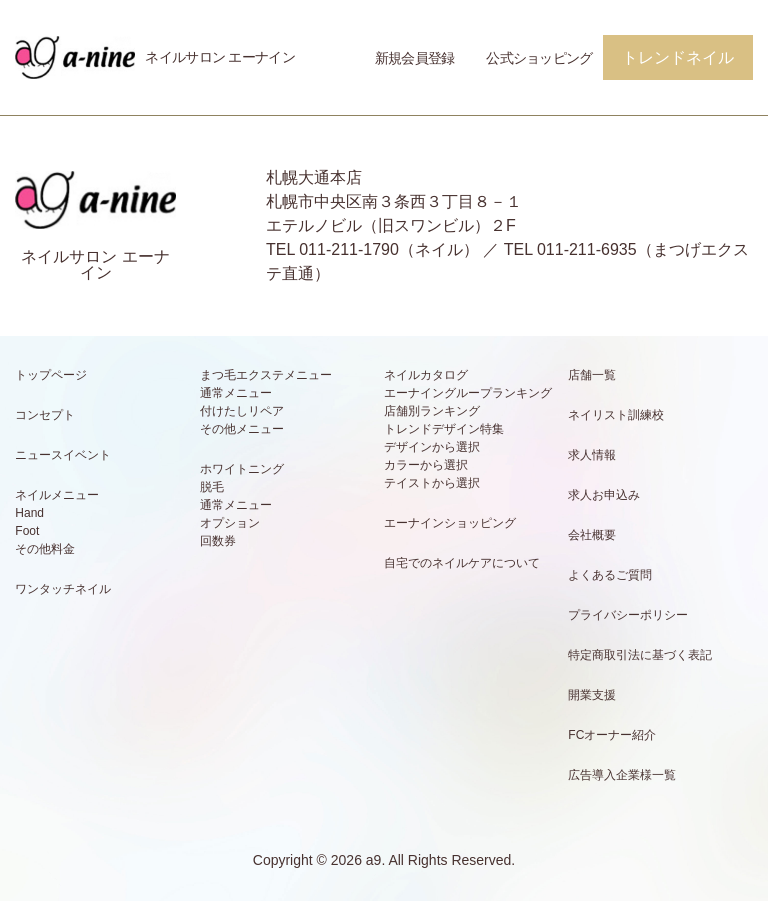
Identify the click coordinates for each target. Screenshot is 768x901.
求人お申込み (604, 495)
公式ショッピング (539, 58)
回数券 (218, 541)
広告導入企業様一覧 (622, 775)
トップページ (51, 375)
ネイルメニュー (57, 495)
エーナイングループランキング (468, 393)
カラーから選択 (426, 465)
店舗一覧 (592, 375)
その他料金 (45, 549)
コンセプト (45, 415)
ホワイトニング (242, 469)
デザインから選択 (432, 447)
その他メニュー (242, 429)
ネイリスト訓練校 (616, 415)
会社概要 (592, 535)
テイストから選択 (432, 483)
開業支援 (592, 695)
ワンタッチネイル (63, 589)
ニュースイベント (63, 455)
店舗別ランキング (432, 411)
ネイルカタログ (426, 375)
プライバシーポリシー (628, 615)
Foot (27, 531)
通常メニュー (236, 393)
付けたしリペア (242, 411)
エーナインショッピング (450, 523)
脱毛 (212, 487)
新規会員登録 (415, 58)
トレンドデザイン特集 (444, 429)
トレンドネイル (678, 57)
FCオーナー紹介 (612, 735)
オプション (230, 523)
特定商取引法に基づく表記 (640, 655)
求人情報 (592, 455)
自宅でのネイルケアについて (462, 563)
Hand (29, 513)
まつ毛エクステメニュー (266, 375)
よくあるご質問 (610, 575)
